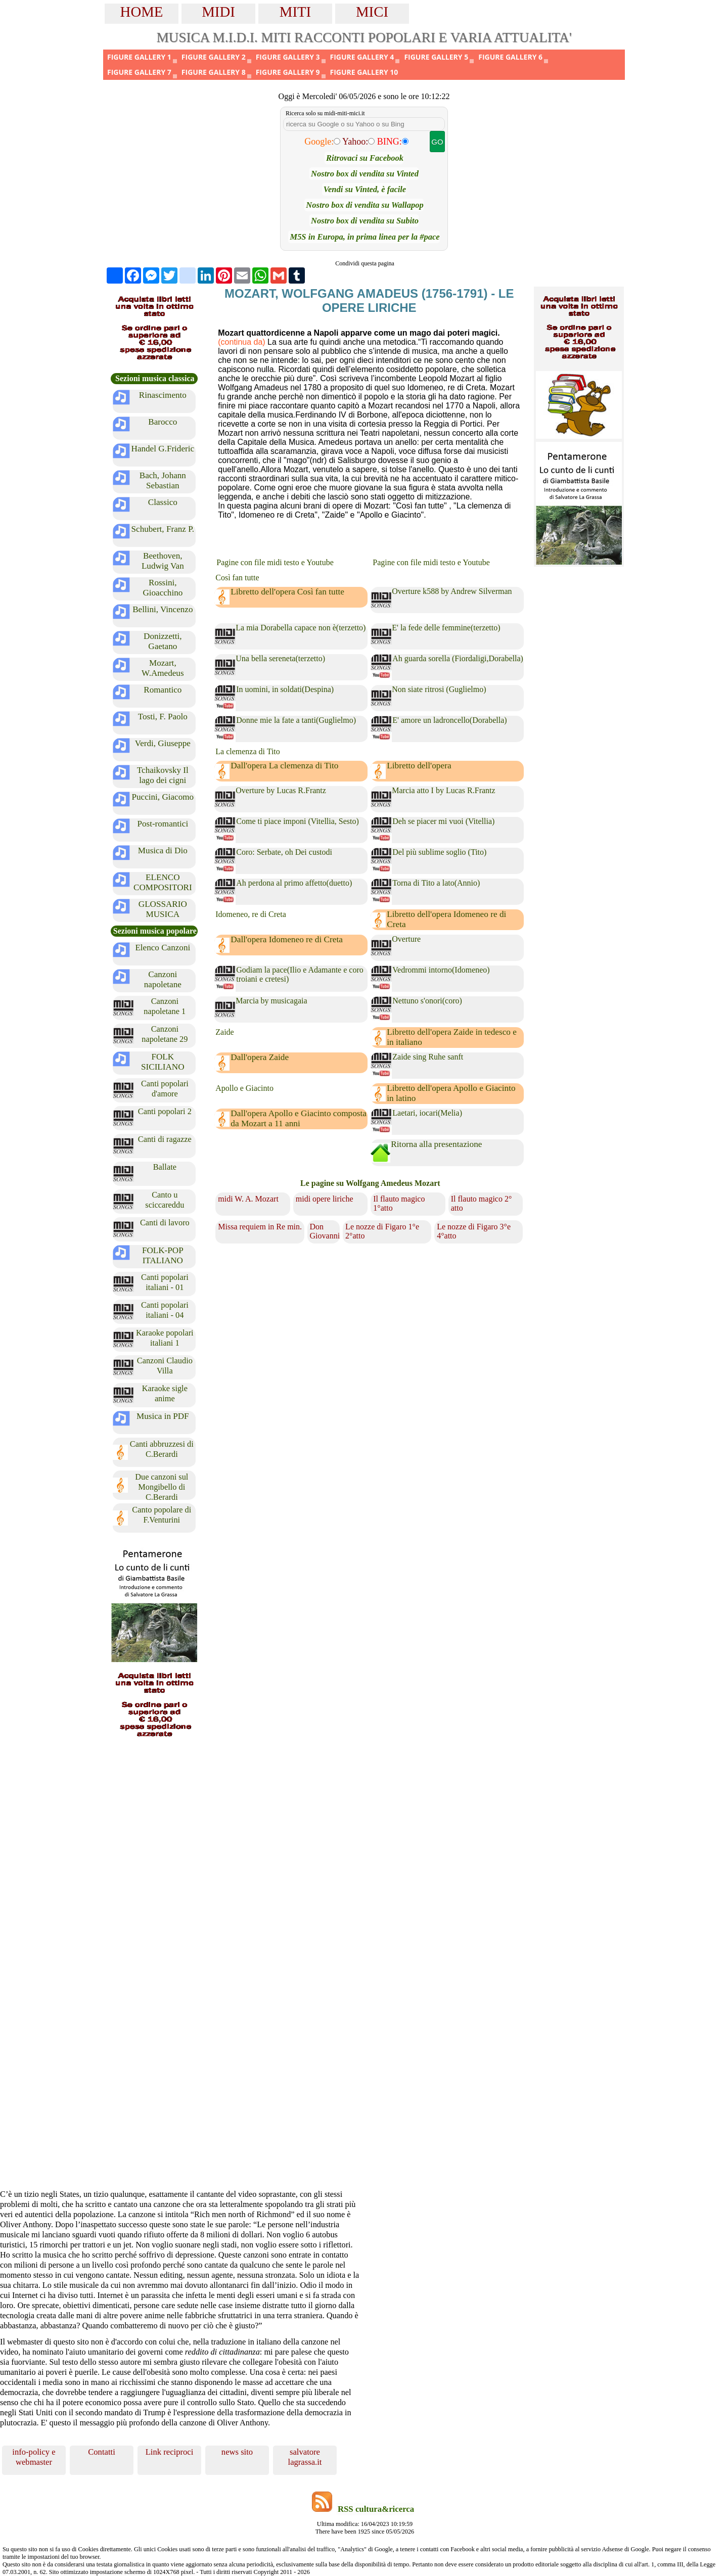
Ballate (164, 1167)
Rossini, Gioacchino (163, 587)
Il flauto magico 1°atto (399, 1203)
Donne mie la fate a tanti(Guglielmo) (296, 720)
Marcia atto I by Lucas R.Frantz (443, 790)
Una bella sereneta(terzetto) (280, 658)
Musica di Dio (163, 850)
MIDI (218, 12)
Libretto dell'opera (419, 765)
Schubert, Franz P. (163, 529)
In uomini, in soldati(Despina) (285, 689)
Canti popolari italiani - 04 (165, 1310)
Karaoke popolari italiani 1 (165, 1338)
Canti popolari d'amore (165, 1088)
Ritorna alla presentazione (436, 1144)
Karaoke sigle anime (165, 1393)
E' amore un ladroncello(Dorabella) (449, 720)
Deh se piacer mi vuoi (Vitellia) (443, 821)
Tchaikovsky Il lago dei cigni (163, 775)
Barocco (162, 422)
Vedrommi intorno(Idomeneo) (440, 969)
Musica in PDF (162, 1416)
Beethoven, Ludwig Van (163, 561)
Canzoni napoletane (162, 979)
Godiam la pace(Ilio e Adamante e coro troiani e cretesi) (299, 974)
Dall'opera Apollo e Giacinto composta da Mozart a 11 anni (299, 1118)
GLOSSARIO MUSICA (163, 909)
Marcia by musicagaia (271, 1000)
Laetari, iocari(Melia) (427, 1113)
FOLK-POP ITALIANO (163, 1255)
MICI (372, 12)
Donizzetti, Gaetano (163, 641)
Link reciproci (170, 2452)
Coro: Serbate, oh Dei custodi (284, 852)
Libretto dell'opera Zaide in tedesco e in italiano (452, 1037)
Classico (162, 502)
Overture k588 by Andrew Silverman (452, 591)
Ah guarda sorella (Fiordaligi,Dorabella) (457, 658)
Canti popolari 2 (165, 1111)
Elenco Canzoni (162, 947)
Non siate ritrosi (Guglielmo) (439, 689)
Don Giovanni (325, 1231)
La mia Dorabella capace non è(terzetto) (301, 627)
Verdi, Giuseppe (163, 743)
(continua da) (241, 342)
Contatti (101, 2452)
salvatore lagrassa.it (305, 2457)
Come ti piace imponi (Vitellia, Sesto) (297, 821)
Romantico (162, 690)
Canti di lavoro (165, 1222)
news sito (237, 2452)
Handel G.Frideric (162, 448)
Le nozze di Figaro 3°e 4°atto (474, 1231)
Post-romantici (162, 824)
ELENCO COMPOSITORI (162, 882)
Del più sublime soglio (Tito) (439, 852)
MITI (295, 12)
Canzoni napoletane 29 (165, 1034)
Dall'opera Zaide (260, 1057)
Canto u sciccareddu (164, 1200)
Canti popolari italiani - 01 (165, 1282)
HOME (141, 12)
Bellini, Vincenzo (162, 609)
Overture (406, 939)
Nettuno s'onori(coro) (427, 1000)
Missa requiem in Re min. (260, 1226)
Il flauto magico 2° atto (481, 1203)
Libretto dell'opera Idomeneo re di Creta (446, 919)
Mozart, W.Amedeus (163, 668)
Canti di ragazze (165, 1139)
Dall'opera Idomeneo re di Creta (287, 939)
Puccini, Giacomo (163, 797)
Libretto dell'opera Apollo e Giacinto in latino (451, 1093)
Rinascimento (163, 395)
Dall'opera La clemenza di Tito (284, 765)
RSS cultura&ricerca (376, 2509)
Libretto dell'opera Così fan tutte (287, 591)
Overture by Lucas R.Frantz (281, 790)
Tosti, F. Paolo (163, 716)
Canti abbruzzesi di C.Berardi (162, 1449)
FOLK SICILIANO (163, 1062)
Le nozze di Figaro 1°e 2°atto (382, 1231)
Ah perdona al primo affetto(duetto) (294, 883)
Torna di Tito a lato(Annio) (436, 883)
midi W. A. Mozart (248, 1198)
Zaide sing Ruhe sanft (427, 1056)
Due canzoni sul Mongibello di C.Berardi (161, 1486)
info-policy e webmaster (33, 2457)
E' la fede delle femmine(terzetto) (446, 627)
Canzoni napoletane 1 (165, 1006)
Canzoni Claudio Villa (165, 1365)
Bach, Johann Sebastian (163, 480)
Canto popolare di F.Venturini (161, 1515)
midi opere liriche (324, 1198)
